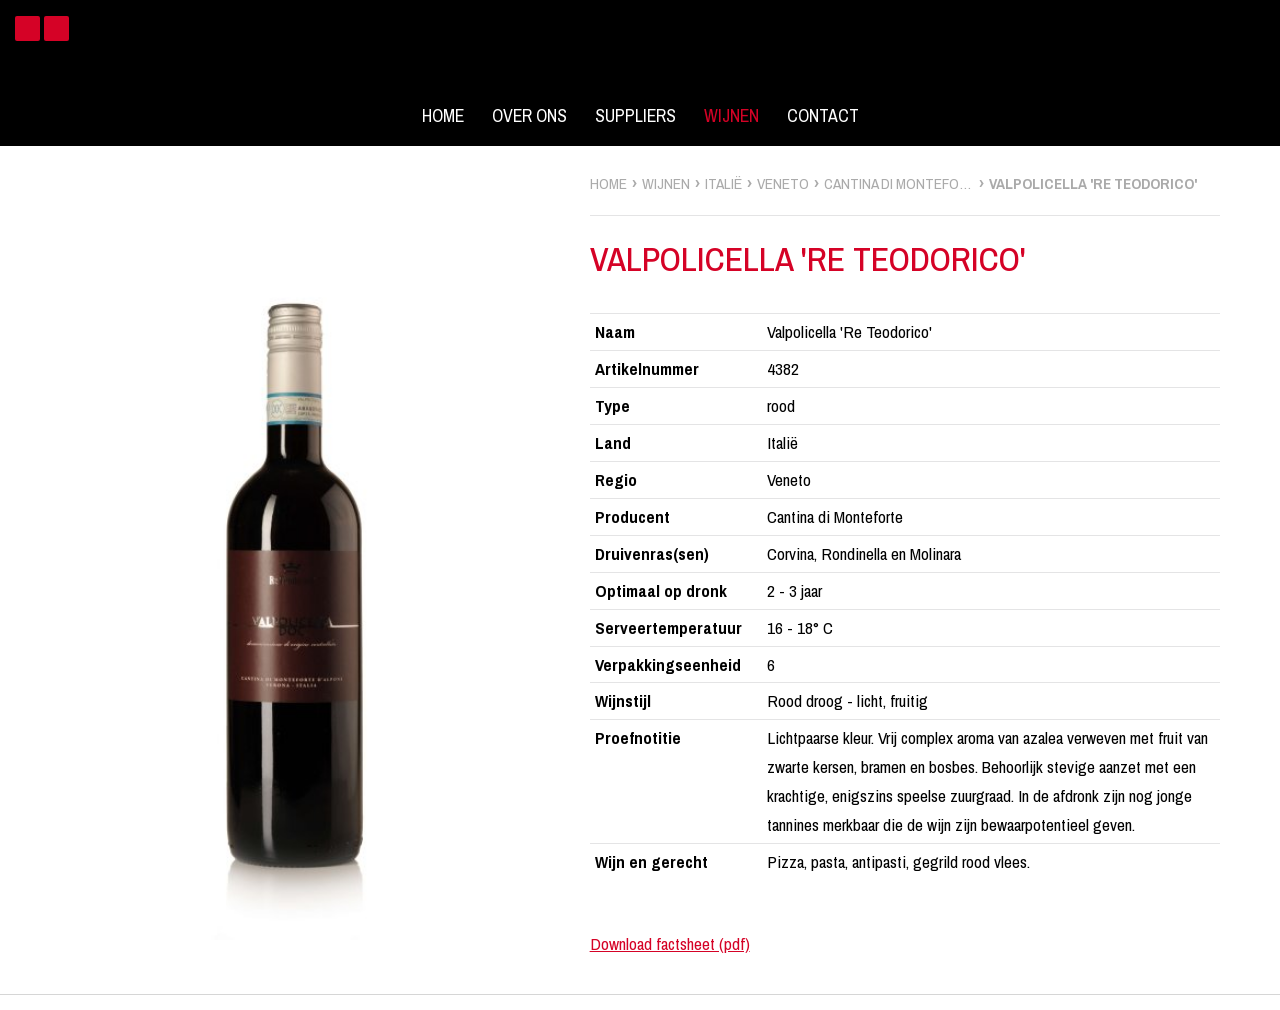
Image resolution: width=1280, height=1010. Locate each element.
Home (443, 116)
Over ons (529, 116)
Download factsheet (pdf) (670, 943)
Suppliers (635, 116)
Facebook (27, 28)
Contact (823, 116)
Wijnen (731, 116)
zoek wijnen (1261, 512)
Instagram (56, 28)
